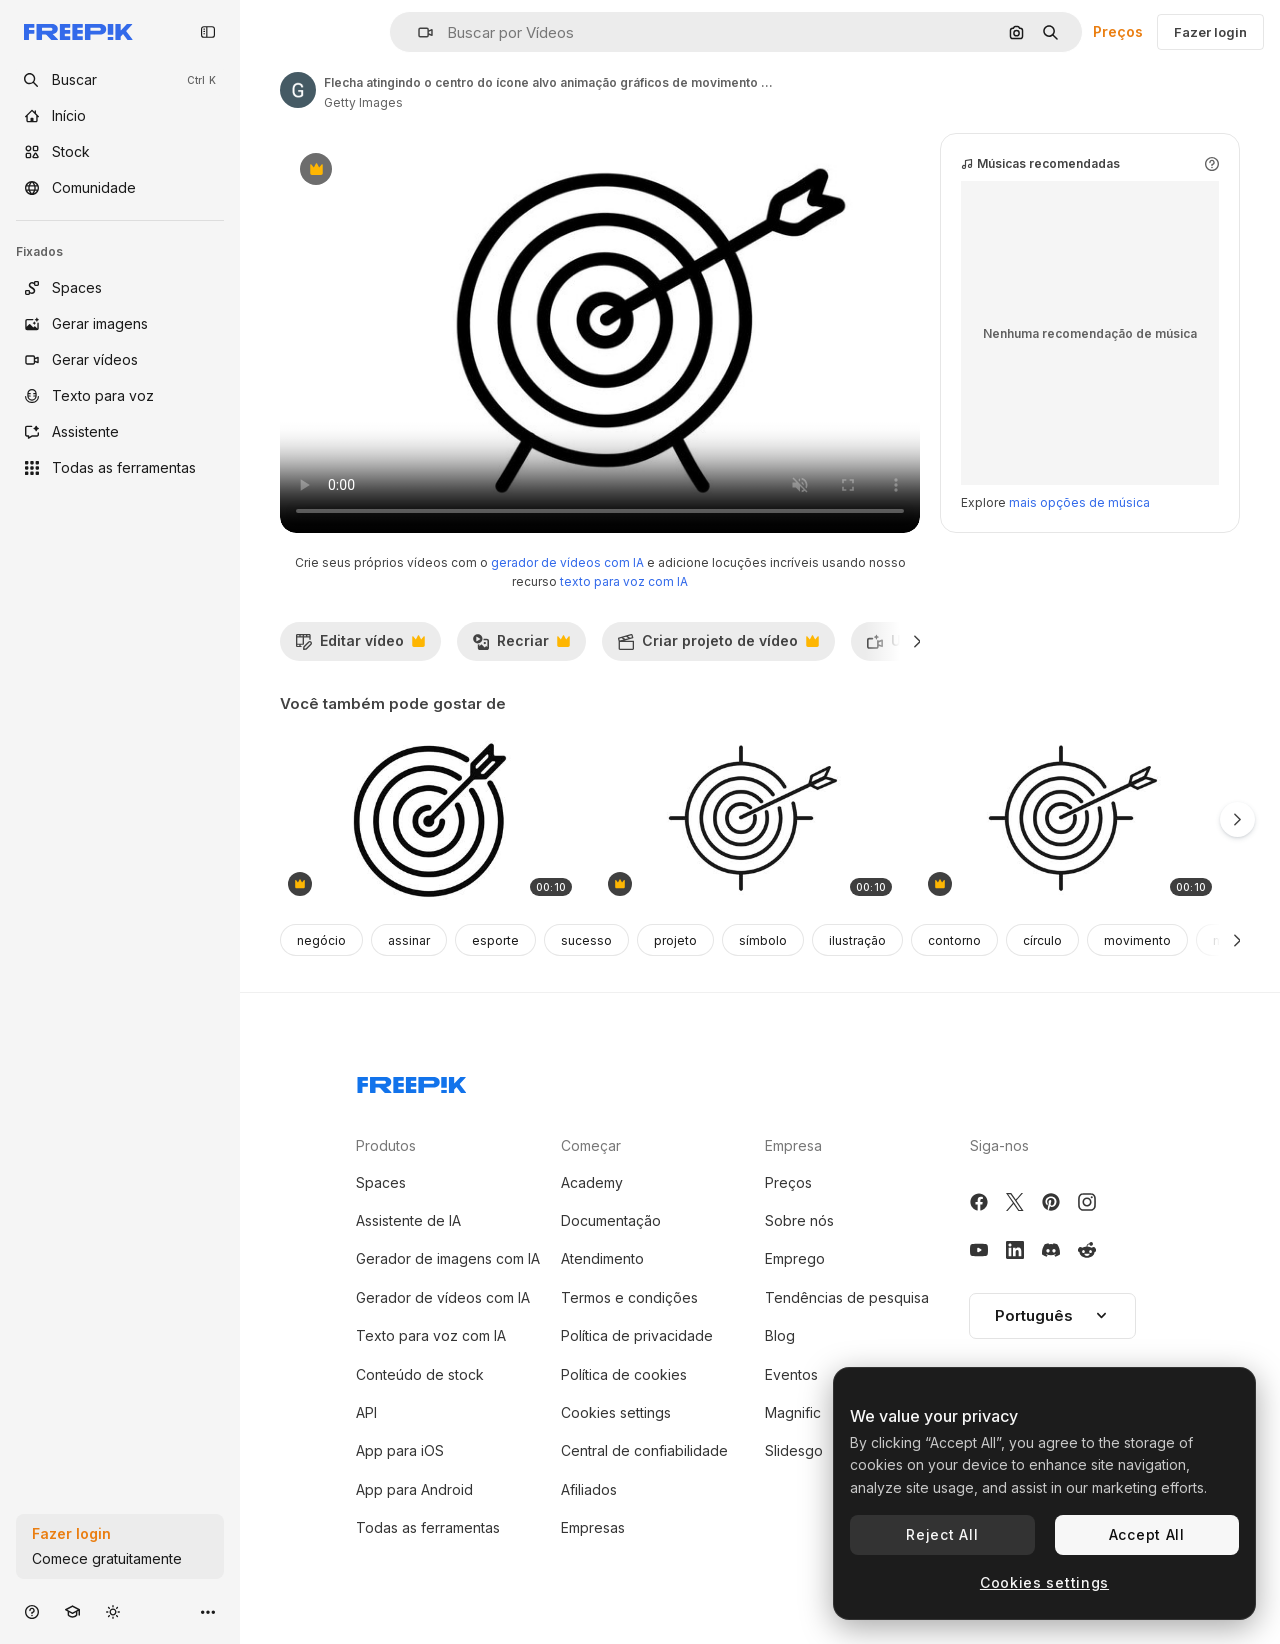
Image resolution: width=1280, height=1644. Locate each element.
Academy (592, 1182)
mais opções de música (1079, 502)
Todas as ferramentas (428, 1527)
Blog (780, 1335)
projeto (675, 940)
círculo (1042, 940)
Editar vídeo (360, 646)
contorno (954, 940)
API (366, 1412)
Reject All (942, 1534)
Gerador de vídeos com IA (443, 1297)
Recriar (521, 646)
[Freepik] (78, 32)
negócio (321, 940)
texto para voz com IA (624, 581)
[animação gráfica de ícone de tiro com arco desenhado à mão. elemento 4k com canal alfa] (750, 820)
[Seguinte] (917, 641)
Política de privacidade (637, 1335)
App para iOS (400, 1450)
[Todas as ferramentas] (120, 468)
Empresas (593, 1527)
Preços (1118, 31)
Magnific (793, 1412)
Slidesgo (794, 1450)
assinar (409, 940)
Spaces (381, 1182)
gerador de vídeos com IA (567, 562)
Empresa (793, 1145)
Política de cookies (624, 1374)
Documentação (611, 1220)
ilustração (857, 940)
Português (1052, 1315)
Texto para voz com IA (431, 1335)
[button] (417, 32)
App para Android (414, 1489)
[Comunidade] (120, 188)
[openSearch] (120, 80)
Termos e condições (629, 1297)
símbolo (763, 940)
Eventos (791, 1374)
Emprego (795, 1258)
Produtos (386, 1145)
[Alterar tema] (113, 1611)
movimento (1137, 940)
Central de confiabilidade (644, 1450)
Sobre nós (799, 1220)
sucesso (586, 940)
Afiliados (589, 1489)
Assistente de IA (408, 1220)
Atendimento (602, 1258)
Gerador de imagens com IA (448, 1258)
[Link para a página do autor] (298, 90)
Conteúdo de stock (420, 1374)
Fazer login (1210, 32)
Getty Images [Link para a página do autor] (363, 102)
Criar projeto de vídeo (718, 646)
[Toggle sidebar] (208, 32)
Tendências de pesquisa (847, 1297)
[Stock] (120, 152)
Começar (591, 1145)
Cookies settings (616, 1412)
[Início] (120, 116)
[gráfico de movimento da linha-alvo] (430, 820)
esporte (495, 940)
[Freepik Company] (412, 1081)
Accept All (1147, 1534)
